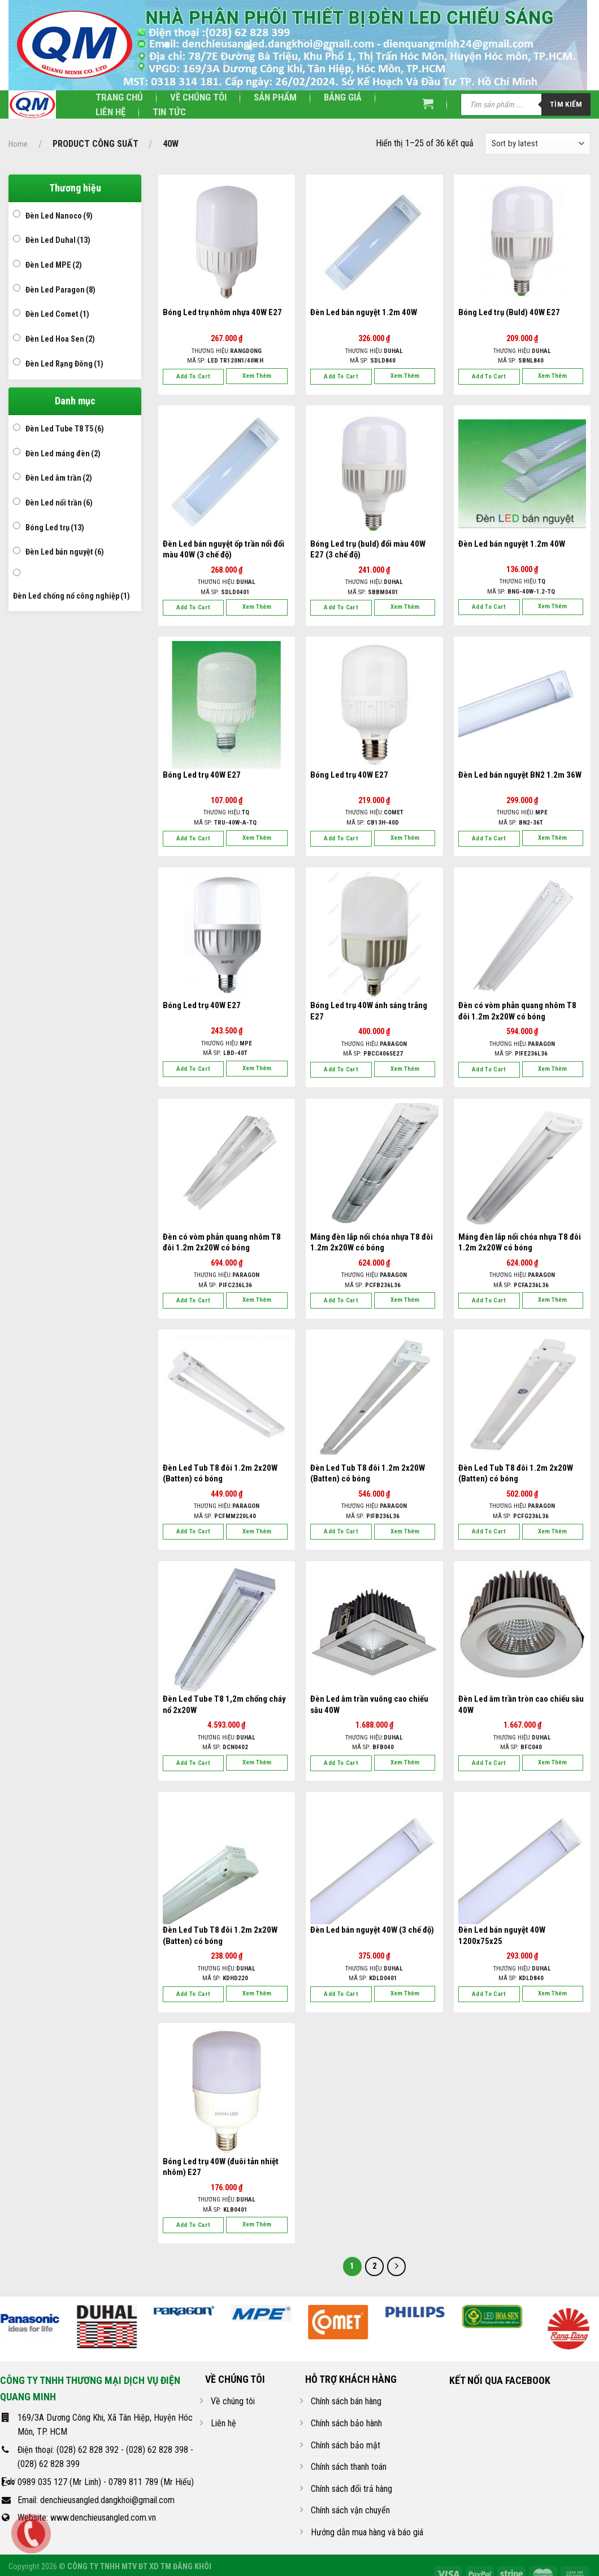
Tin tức (169, 111)
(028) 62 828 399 (49, 2464)
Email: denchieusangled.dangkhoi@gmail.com (96, 2500)
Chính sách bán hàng (346, 2401)
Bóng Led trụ (54, 528)
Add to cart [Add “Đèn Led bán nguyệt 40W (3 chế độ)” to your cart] (341, 1994)
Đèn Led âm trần (58, 478)
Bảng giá (343, 97)
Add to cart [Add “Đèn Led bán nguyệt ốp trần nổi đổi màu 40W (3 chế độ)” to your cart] (193, 607)
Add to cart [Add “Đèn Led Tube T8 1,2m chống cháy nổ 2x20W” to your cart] (193, 1763)
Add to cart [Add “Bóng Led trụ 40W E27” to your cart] (193, 838)
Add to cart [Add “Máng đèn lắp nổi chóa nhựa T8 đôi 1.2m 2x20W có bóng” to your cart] (341, 1300)
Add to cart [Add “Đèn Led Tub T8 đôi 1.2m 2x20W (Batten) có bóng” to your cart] (193, 1531)
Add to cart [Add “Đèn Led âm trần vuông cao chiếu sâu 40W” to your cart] (341, 1763)
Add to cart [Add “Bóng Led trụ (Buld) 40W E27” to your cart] (489, 376)
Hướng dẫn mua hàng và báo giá (367, 2532)
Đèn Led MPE (53, 265)
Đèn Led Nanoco (59, 216)
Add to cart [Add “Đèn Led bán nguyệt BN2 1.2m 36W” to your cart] (489, 838)
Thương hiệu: (227, 351)
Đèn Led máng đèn (63, 454)
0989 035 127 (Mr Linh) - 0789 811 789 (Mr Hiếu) (106, 2482)
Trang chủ (119, 97)
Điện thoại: (37, 2449)
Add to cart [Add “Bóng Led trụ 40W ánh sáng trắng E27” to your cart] (341, 1069)
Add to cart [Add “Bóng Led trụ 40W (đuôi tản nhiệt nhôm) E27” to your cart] (193, 2225)
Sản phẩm (275, 97)
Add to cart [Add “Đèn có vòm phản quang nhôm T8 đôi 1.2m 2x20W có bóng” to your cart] (489, 1069)
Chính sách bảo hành (346, 2423)
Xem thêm (256, 376)
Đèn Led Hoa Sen (60, 339)
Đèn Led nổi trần (59, 503)
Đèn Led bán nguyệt (64, 552)
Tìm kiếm (566, 104)
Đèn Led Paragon (60, 290)
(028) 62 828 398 (157, 2449)
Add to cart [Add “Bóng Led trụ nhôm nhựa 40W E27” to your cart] (193, 376)
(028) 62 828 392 (88, 2449)
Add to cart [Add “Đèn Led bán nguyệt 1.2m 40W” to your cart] (341, 376)
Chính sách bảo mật (345, 2445)
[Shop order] (538, 144)
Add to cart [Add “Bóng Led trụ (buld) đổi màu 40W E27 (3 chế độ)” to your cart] (341, 607)
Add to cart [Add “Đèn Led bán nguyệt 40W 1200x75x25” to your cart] (489, 1994)
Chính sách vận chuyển (350, 2510)
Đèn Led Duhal (57, 240)
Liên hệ (110, 111)
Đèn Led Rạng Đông (64, 364)
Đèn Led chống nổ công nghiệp (71, 596)
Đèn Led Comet (57, 314)
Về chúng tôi (198, 97)
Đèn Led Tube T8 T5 (64, 429)
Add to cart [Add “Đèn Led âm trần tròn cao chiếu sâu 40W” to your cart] (489, 1763)
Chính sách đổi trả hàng (351, 2488)
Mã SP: (225, 360)
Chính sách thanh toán (349, 2466)
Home (18, 144)
